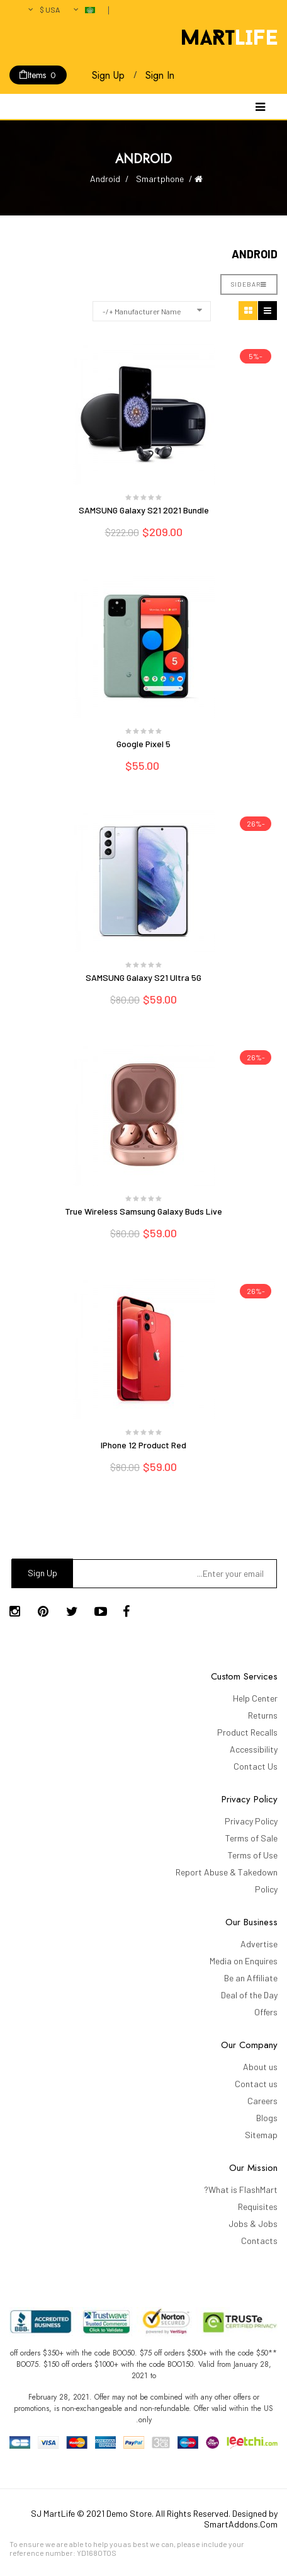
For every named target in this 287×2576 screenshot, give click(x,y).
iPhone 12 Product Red (143, 1445)
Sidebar (249, 284)
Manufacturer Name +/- (142, 311)
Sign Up (108, 75)
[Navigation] (260, 106)
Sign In (159, 75)
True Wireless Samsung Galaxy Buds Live (143, 1211)
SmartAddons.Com (241, 2524)
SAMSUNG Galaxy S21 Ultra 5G (143, 977)
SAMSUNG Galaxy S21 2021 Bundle (144, 510)
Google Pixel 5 (143, 743)
